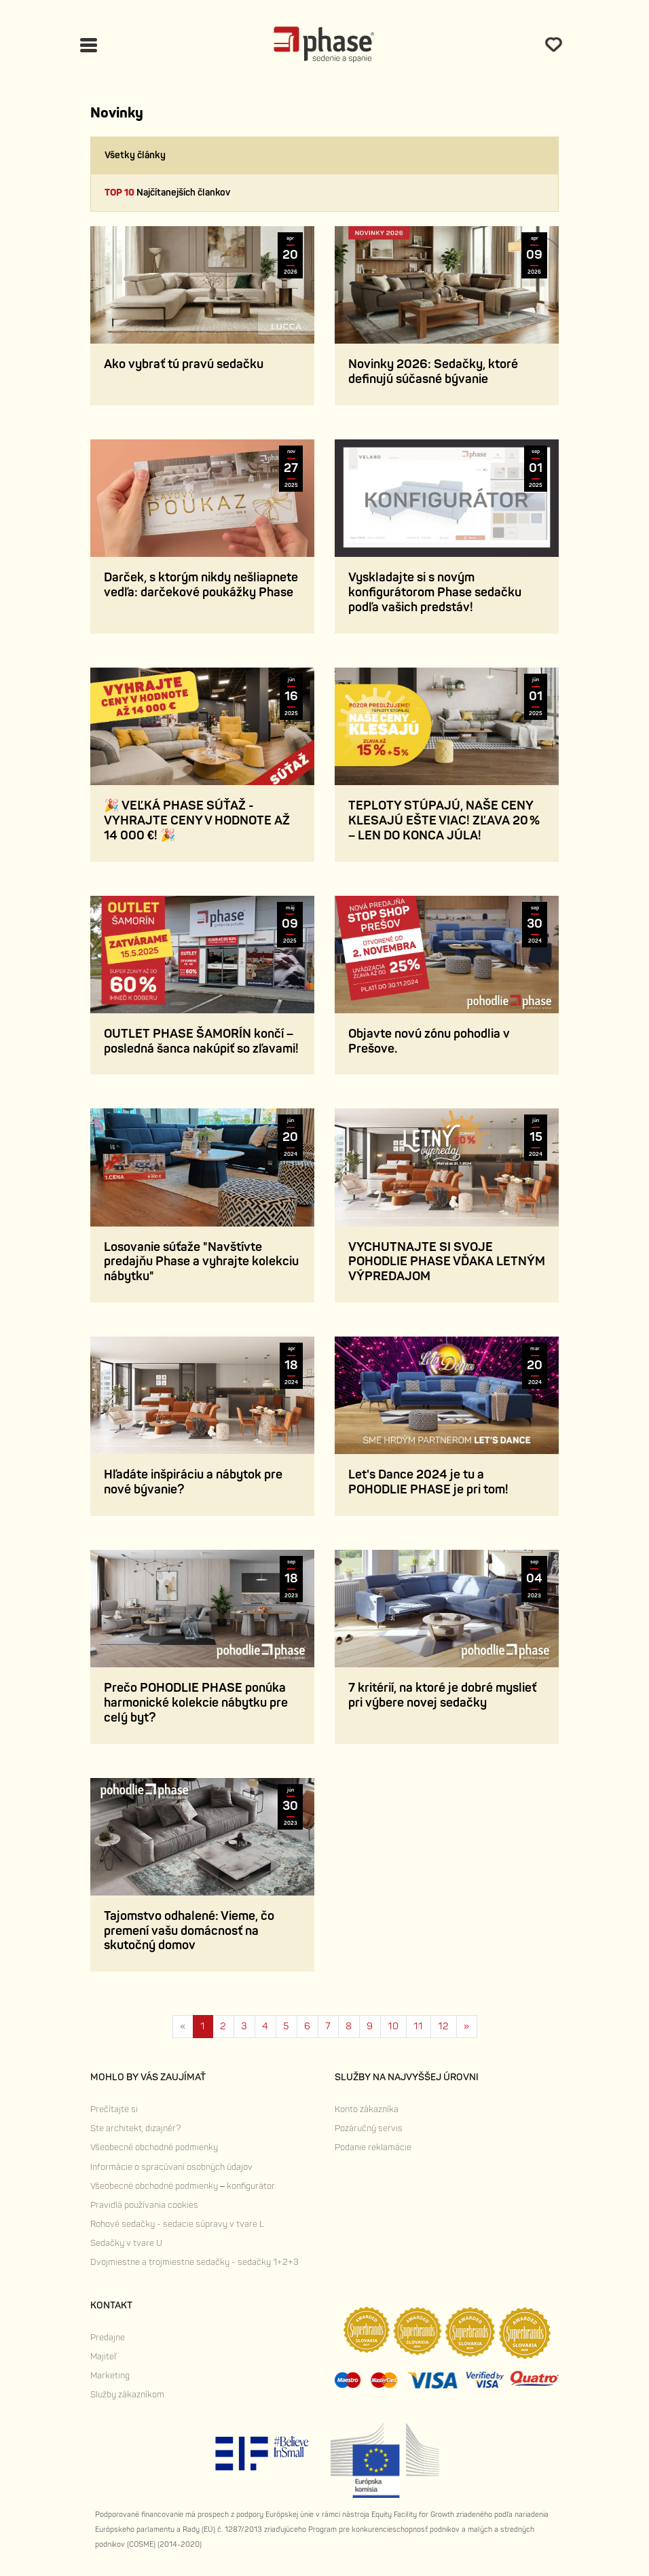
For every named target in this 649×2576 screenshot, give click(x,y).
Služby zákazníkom (127, 2394)
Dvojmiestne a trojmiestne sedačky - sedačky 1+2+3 (194, 2262)
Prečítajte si (114, 2109)
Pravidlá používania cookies (144, 2205)
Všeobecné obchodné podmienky (154, 2147)
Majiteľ (103, 2356)
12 (443, 2026)
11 (418, 2026)
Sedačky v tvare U (126, 2243)
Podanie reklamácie (373, 2147)
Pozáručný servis (369, 2128)
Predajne (107, 2337)
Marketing (110, 2375)
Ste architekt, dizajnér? (135, 2128)
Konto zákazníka (366, 2109)
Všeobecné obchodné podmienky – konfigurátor (182, 2186)
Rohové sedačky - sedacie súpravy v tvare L (177, 2224)
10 (393, 2026)
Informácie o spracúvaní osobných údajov (171, 2167)
